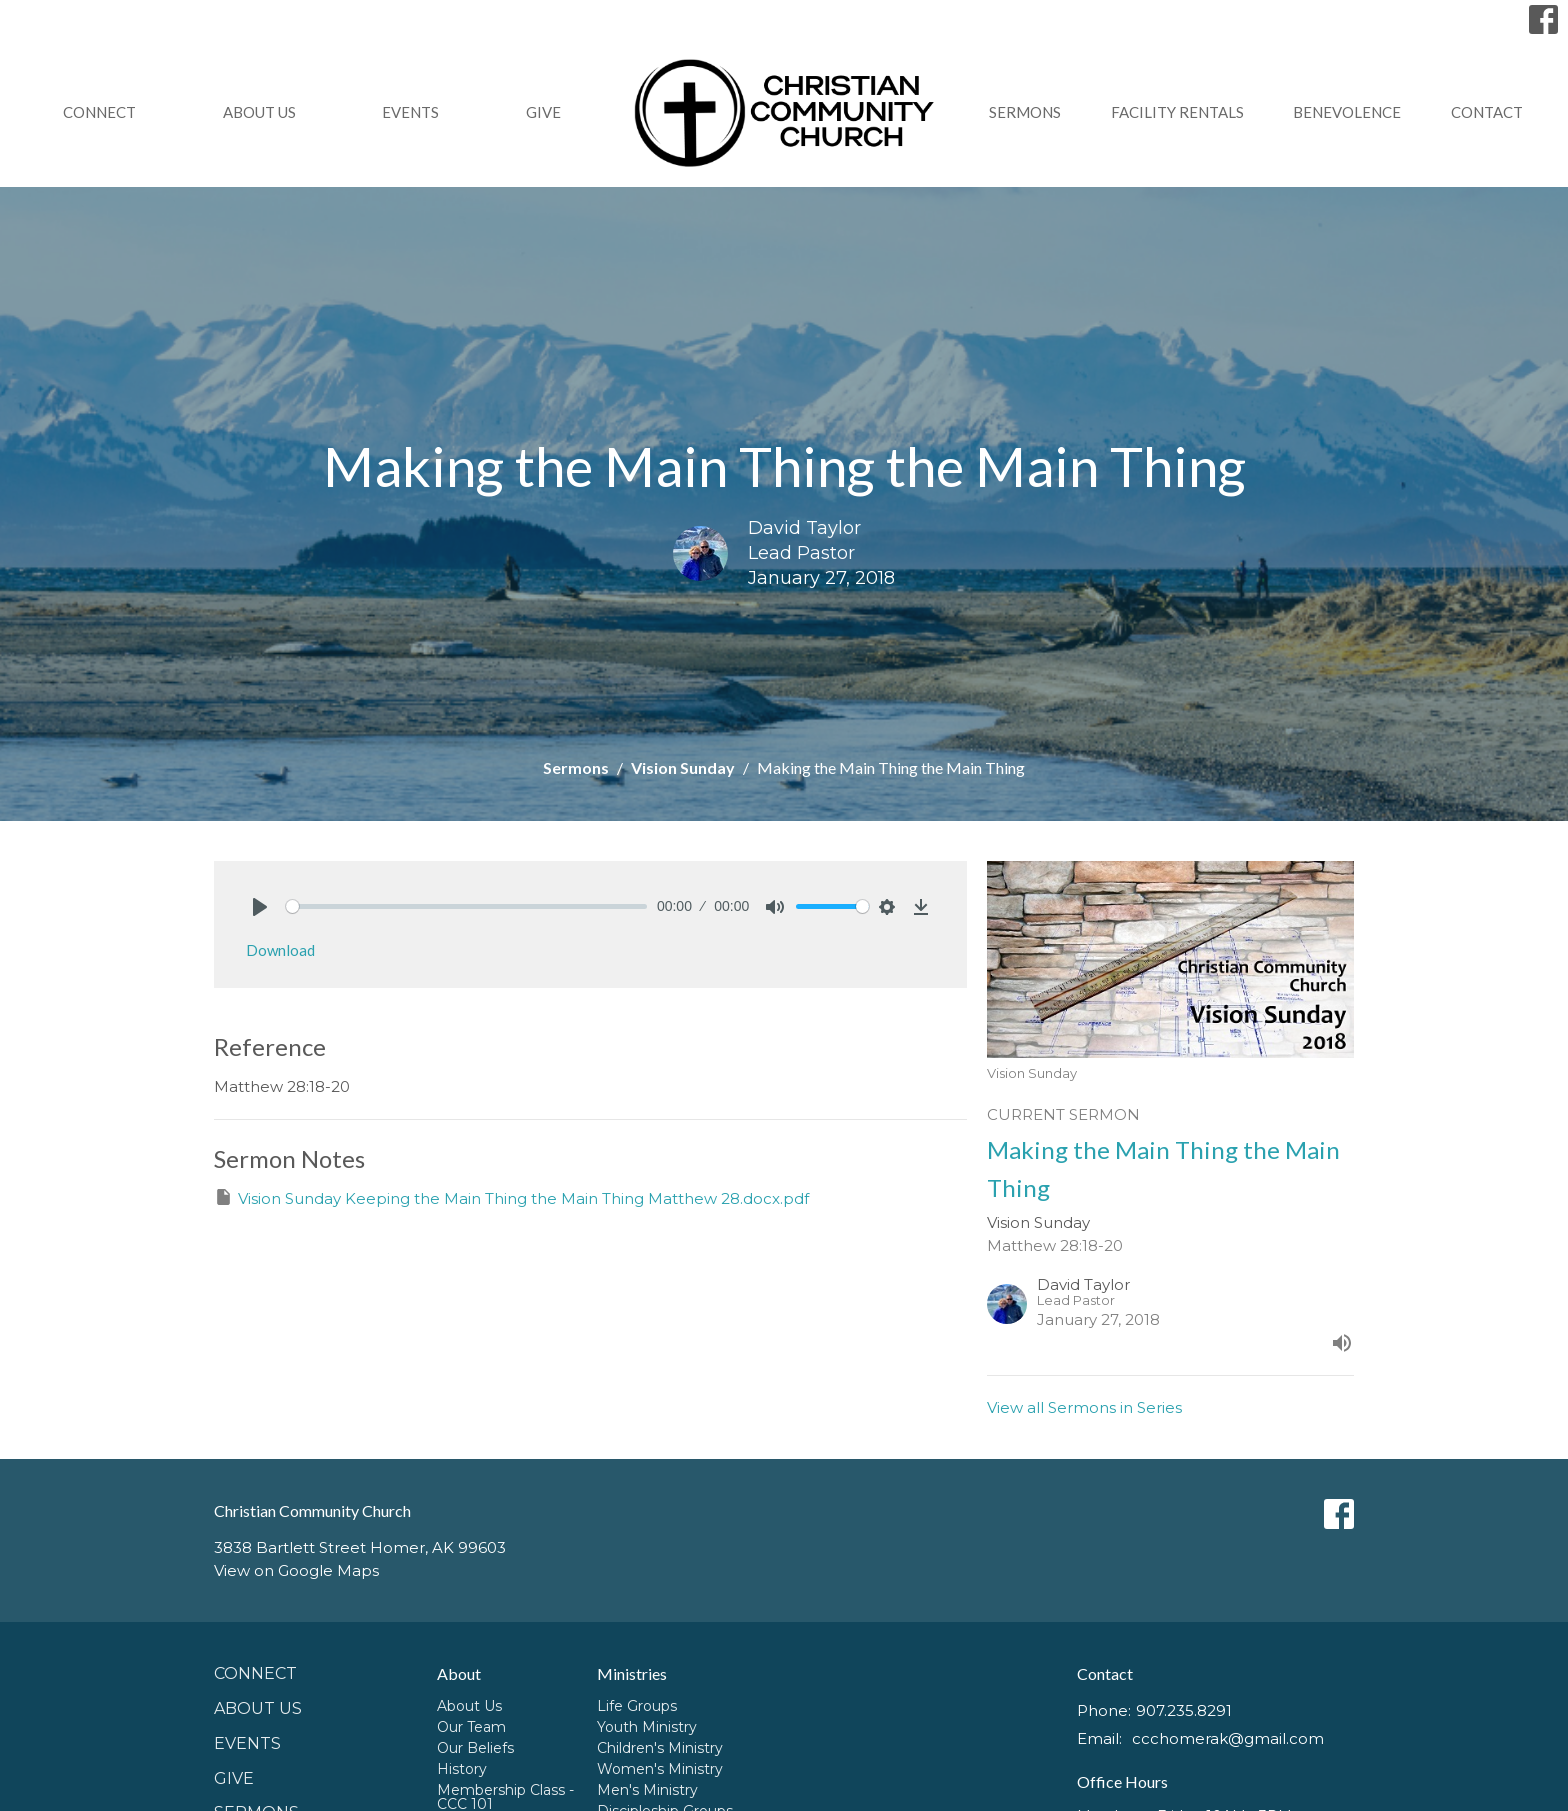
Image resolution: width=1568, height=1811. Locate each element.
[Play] (260, 907)
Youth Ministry (647, 1727)
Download (280, 950)
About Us (259, 112)
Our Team (471, 1727)
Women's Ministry (660, 1769)
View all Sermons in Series (1084, 1407)
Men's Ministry (647, 1790)
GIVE (543, 112)
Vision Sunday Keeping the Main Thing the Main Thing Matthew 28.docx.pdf (511, 1197)
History (462, 1769)
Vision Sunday (683, 767)
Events (410, 112)
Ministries (632, 1673)
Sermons (1025, 112)
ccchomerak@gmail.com (1228, 1738)
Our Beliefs (475, 1748)
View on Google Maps (296, 1570)
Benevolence (1347, 112)
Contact (1487, 112)
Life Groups (637, 1706)
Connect (99, 112)
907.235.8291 (1184, 1710)
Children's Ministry (660, 1748)
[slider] (466, 906)
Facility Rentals (1177, 112)
